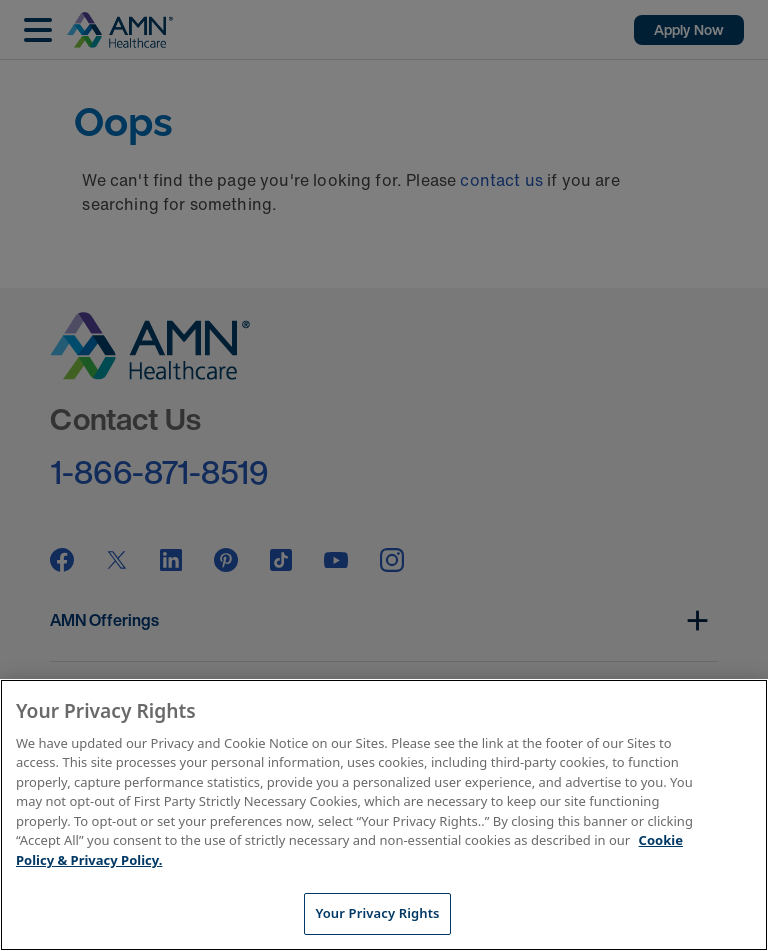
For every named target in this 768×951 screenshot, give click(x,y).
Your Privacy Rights (377, 913)
